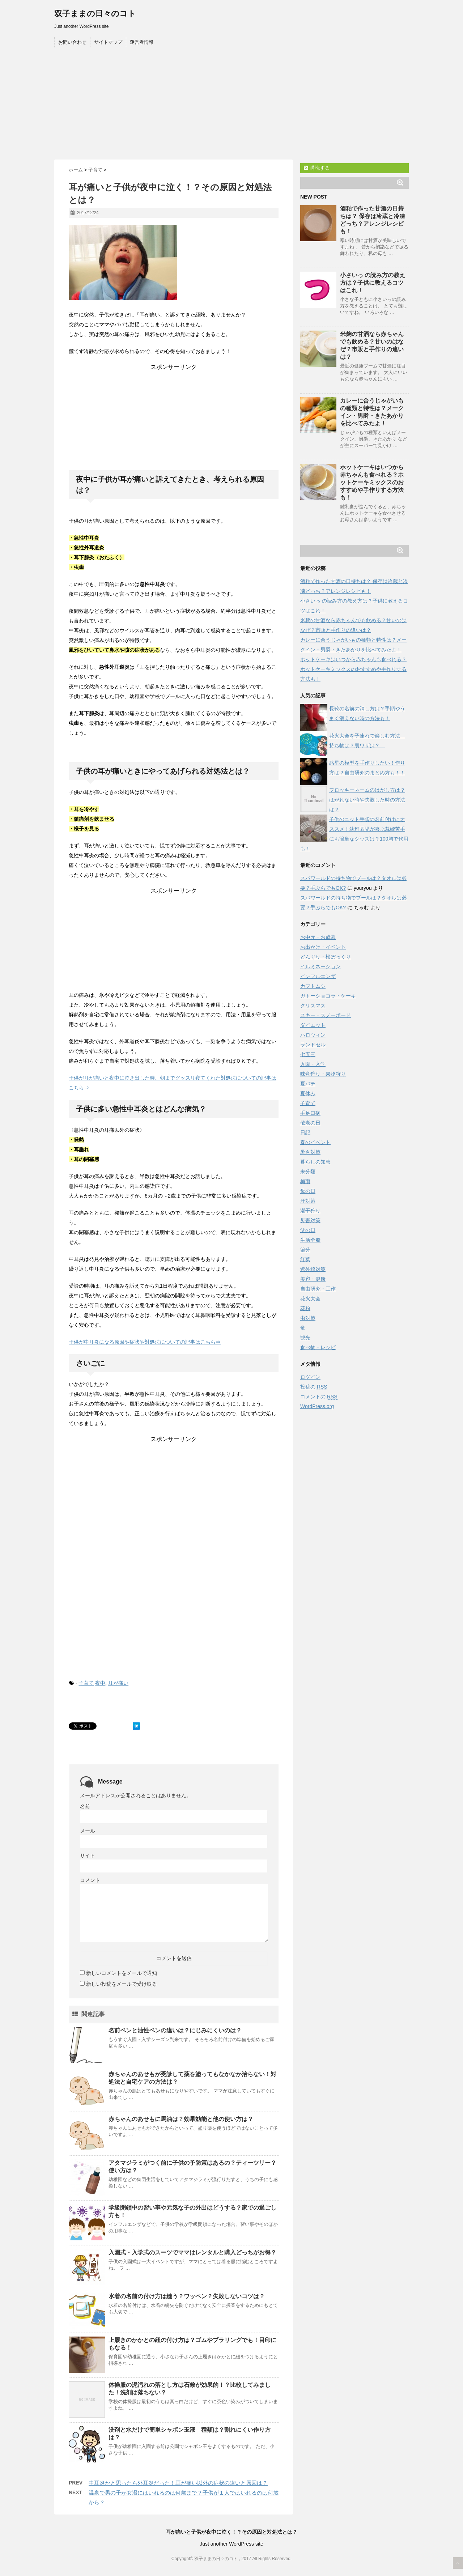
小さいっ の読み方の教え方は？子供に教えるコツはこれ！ (372, 282)
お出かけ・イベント (323, 947)
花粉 (305, 1308)
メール (87, 1831)
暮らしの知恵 (315, 1162)
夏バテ (307, 1084)
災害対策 (310, 1220)
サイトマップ (108, 42)
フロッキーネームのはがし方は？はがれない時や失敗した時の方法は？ (367, 799)
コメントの (318, 1397)
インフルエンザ (318, 976)
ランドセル (313, 1044)
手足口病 (310, 1113)
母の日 (307, 1191)
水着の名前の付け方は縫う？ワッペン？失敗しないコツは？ (187, 2296)
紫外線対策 (313, 1269)
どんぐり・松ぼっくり (325, 957)
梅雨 (305, 1181)
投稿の (313, 1387)
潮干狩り (310, 1210)
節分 (305, 1250)
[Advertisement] (231, 105)
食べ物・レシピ (318, 1347)
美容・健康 (313, 1279)
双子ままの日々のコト (95, 13)
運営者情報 (141, 42)
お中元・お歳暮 (318, 937)
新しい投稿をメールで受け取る (121, 1984)
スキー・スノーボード (325, 1015)
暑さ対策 (310, 1152)
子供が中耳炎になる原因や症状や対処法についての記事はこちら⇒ (145, 1342)
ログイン (310, 1377)
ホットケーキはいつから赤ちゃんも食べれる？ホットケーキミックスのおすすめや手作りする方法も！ (372, 482)
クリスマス (313, 1005)
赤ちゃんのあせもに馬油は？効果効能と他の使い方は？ (181, 2119)
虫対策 (307, 1318)
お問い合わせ (72, 42)
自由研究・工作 (318, 1289)
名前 (85, 1806)
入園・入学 (313, 1064)
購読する (317, 168)
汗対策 (307, 1201)
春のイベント (315, 1142)
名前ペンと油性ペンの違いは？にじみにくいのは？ (175, 2030)
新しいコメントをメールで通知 (121, 1973)
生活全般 (310, 1240)
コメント (90, 1880)
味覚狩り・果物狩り (323, 1074)
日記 (305, 1132)
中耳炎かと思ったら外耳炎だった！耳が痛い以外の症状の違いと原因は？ (178, 2483)
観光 (305, 1337)
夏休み (307, 1093)
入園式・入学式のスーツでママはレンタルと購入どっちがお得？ (192, 2252)
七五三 (307, 1054)
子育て (86, 1683)
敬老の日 (310, 1123)
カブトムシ (313, 986)
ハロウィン (313, 1035)
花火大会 (310, 1298)
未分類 (307, 1171)
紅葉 (305, 1259)
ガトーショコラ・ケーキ (328, 996)
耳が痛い (118, 1683)
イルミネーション (320, 966)
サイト (87, 1855)
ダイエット (313, 1025)
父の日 (307, 1230)
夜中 (100, 1683)
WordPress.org (317, 1406)
